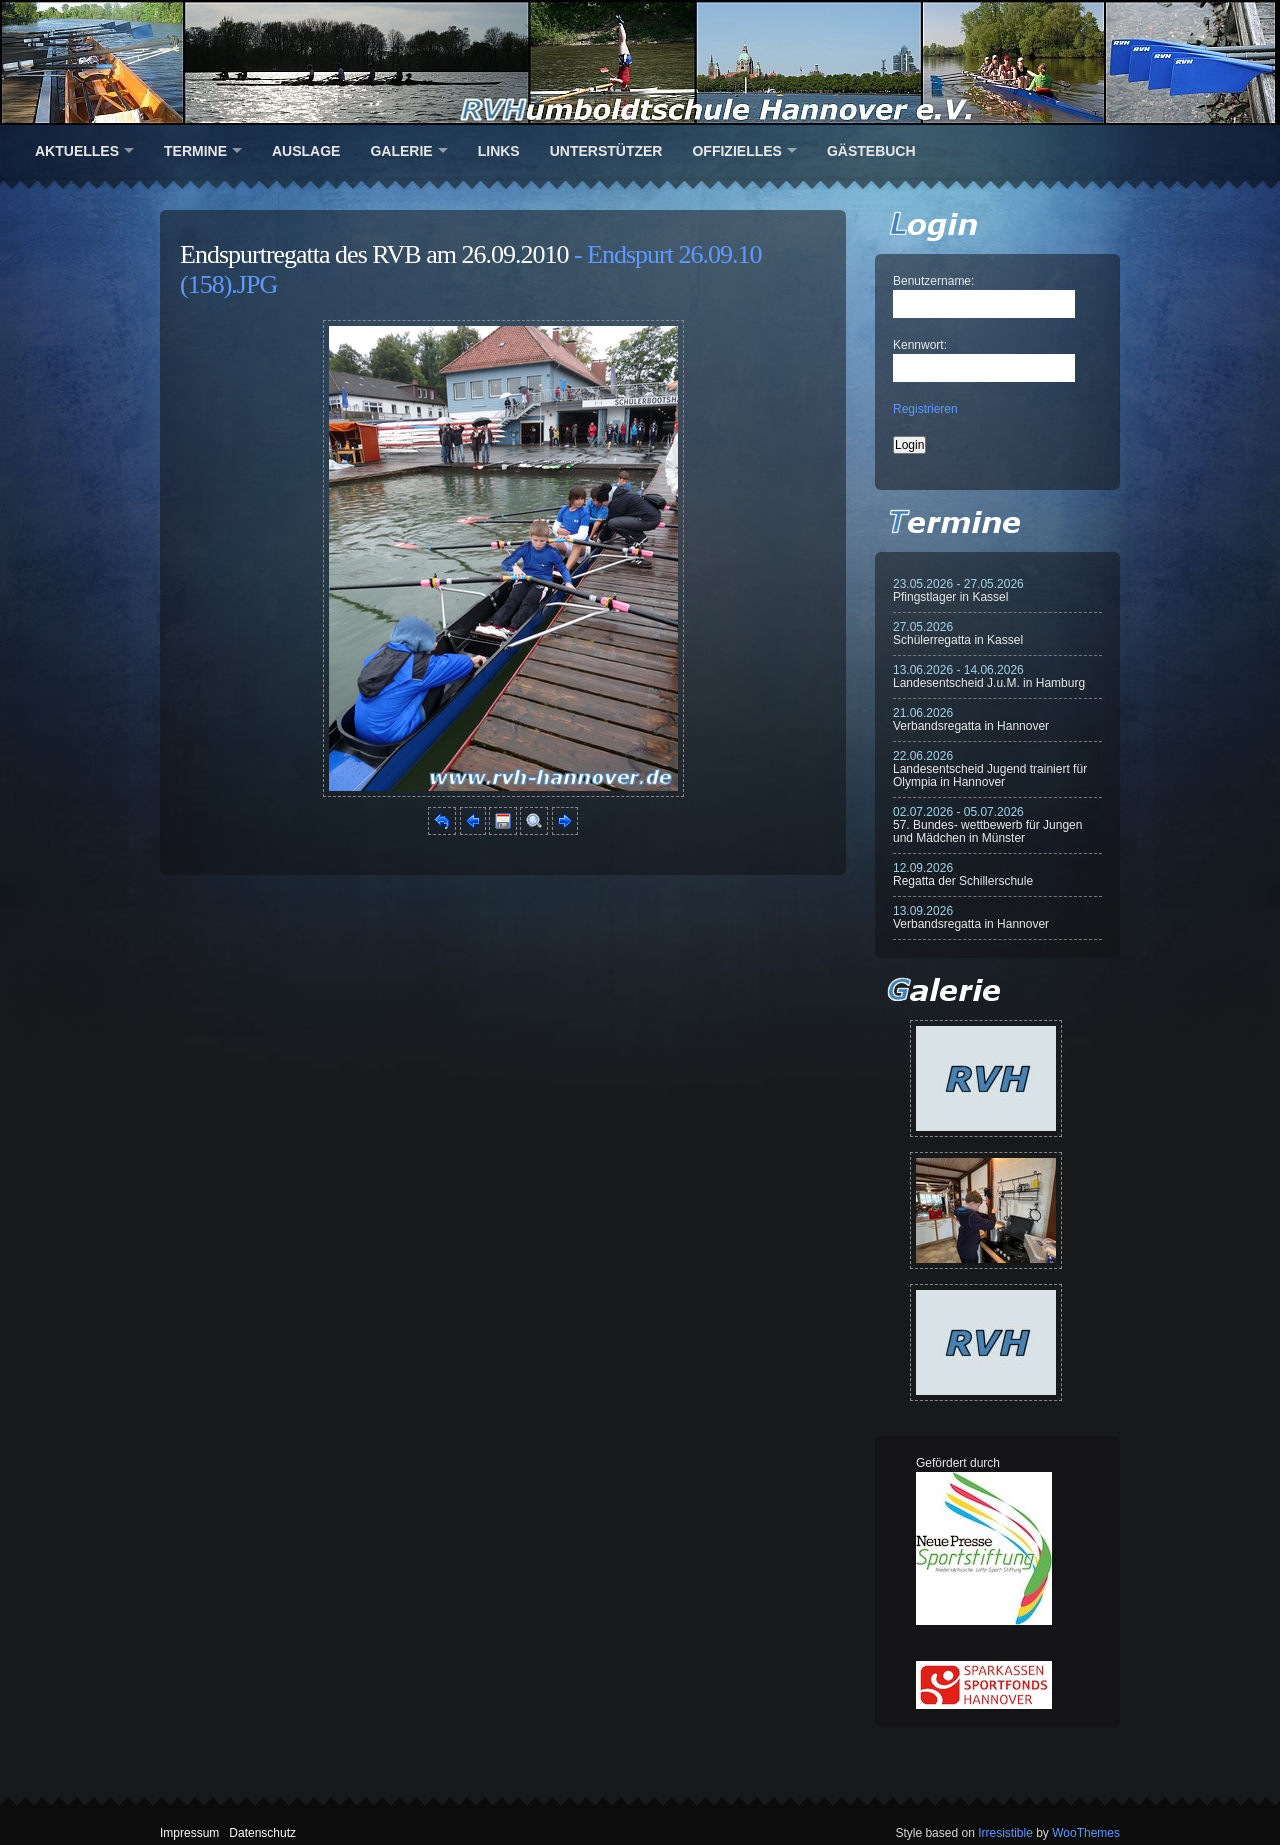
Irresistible (1005, 1833)
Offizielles (736, 151)
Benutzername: (933, 281)
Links (499, 151)
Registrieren (925, 409)
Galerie (401, 151)
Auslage (306, 151)
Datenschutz (262, 1833)
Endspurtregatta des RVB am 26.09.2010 (374, 254)
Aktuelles (77, 151)
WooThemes (1086, 1833)
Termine (195, 151)
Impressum (189, 1833)
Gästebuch (871, 151)
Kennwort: (920, 345)
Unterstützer (606, 151)
